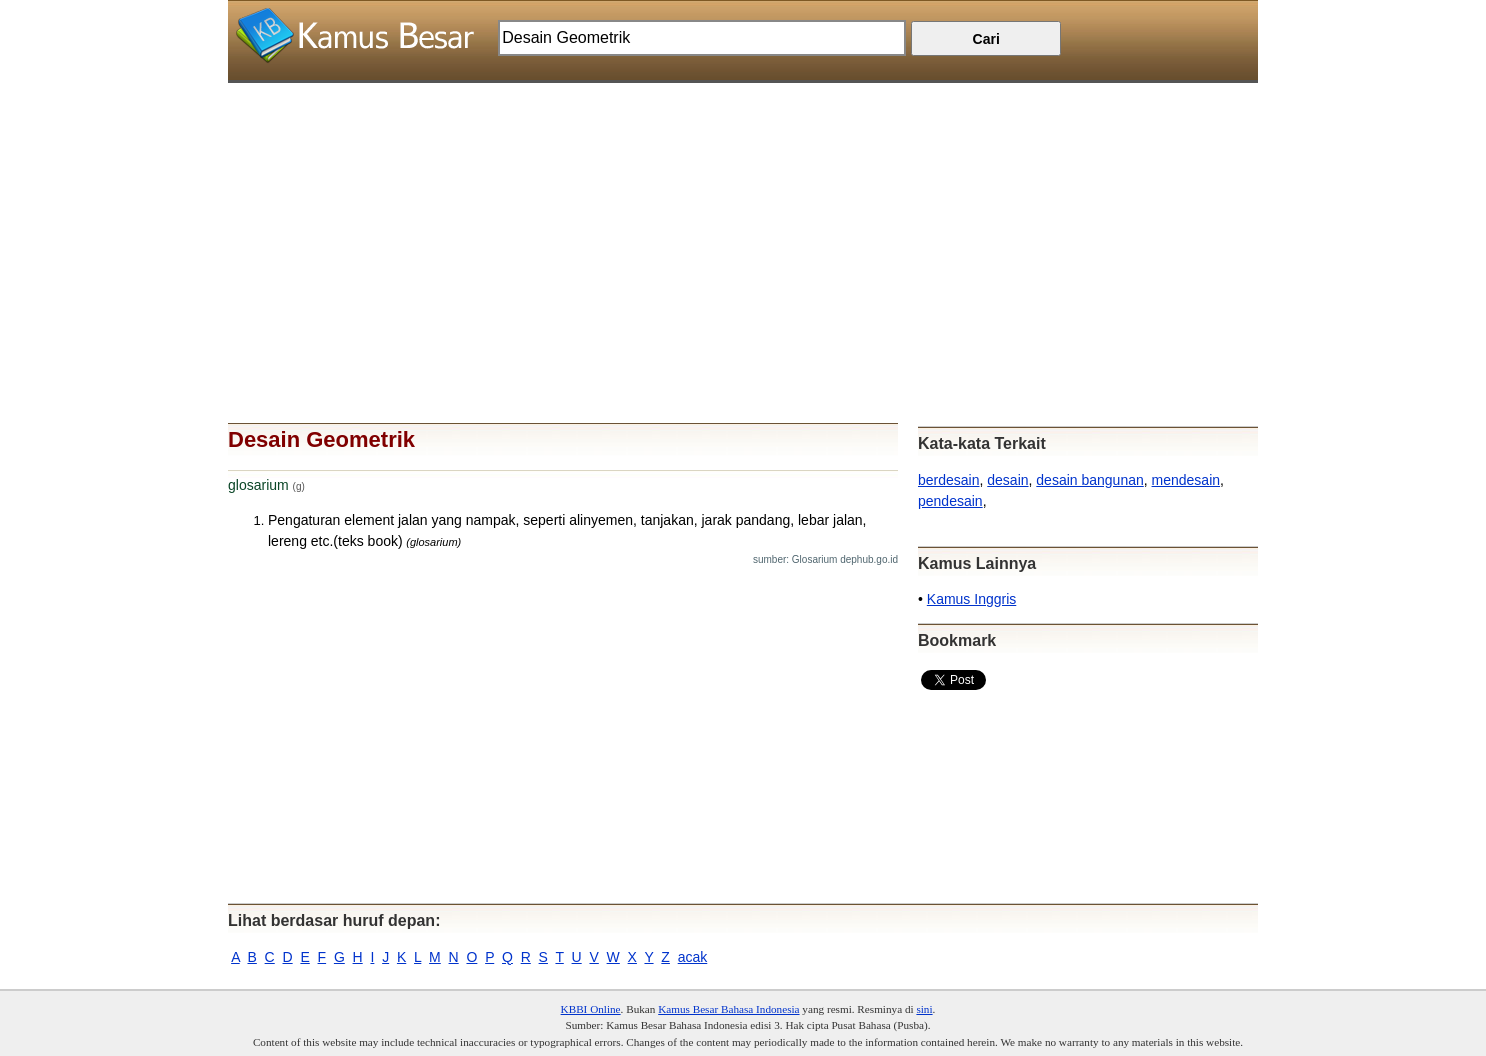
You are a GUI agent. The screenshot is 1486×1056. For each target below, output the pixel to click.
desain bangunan (1089, 480)
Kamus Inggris (971, 599)
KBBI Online (591, 1009)
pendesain (950, 501)
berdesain (949, 480)
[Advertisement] (743, 223)
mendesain (1186, 480)
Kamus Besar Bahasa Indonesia (728, 1009)
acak (693, 957)
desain (1007, 480)
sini (924, 1009)
